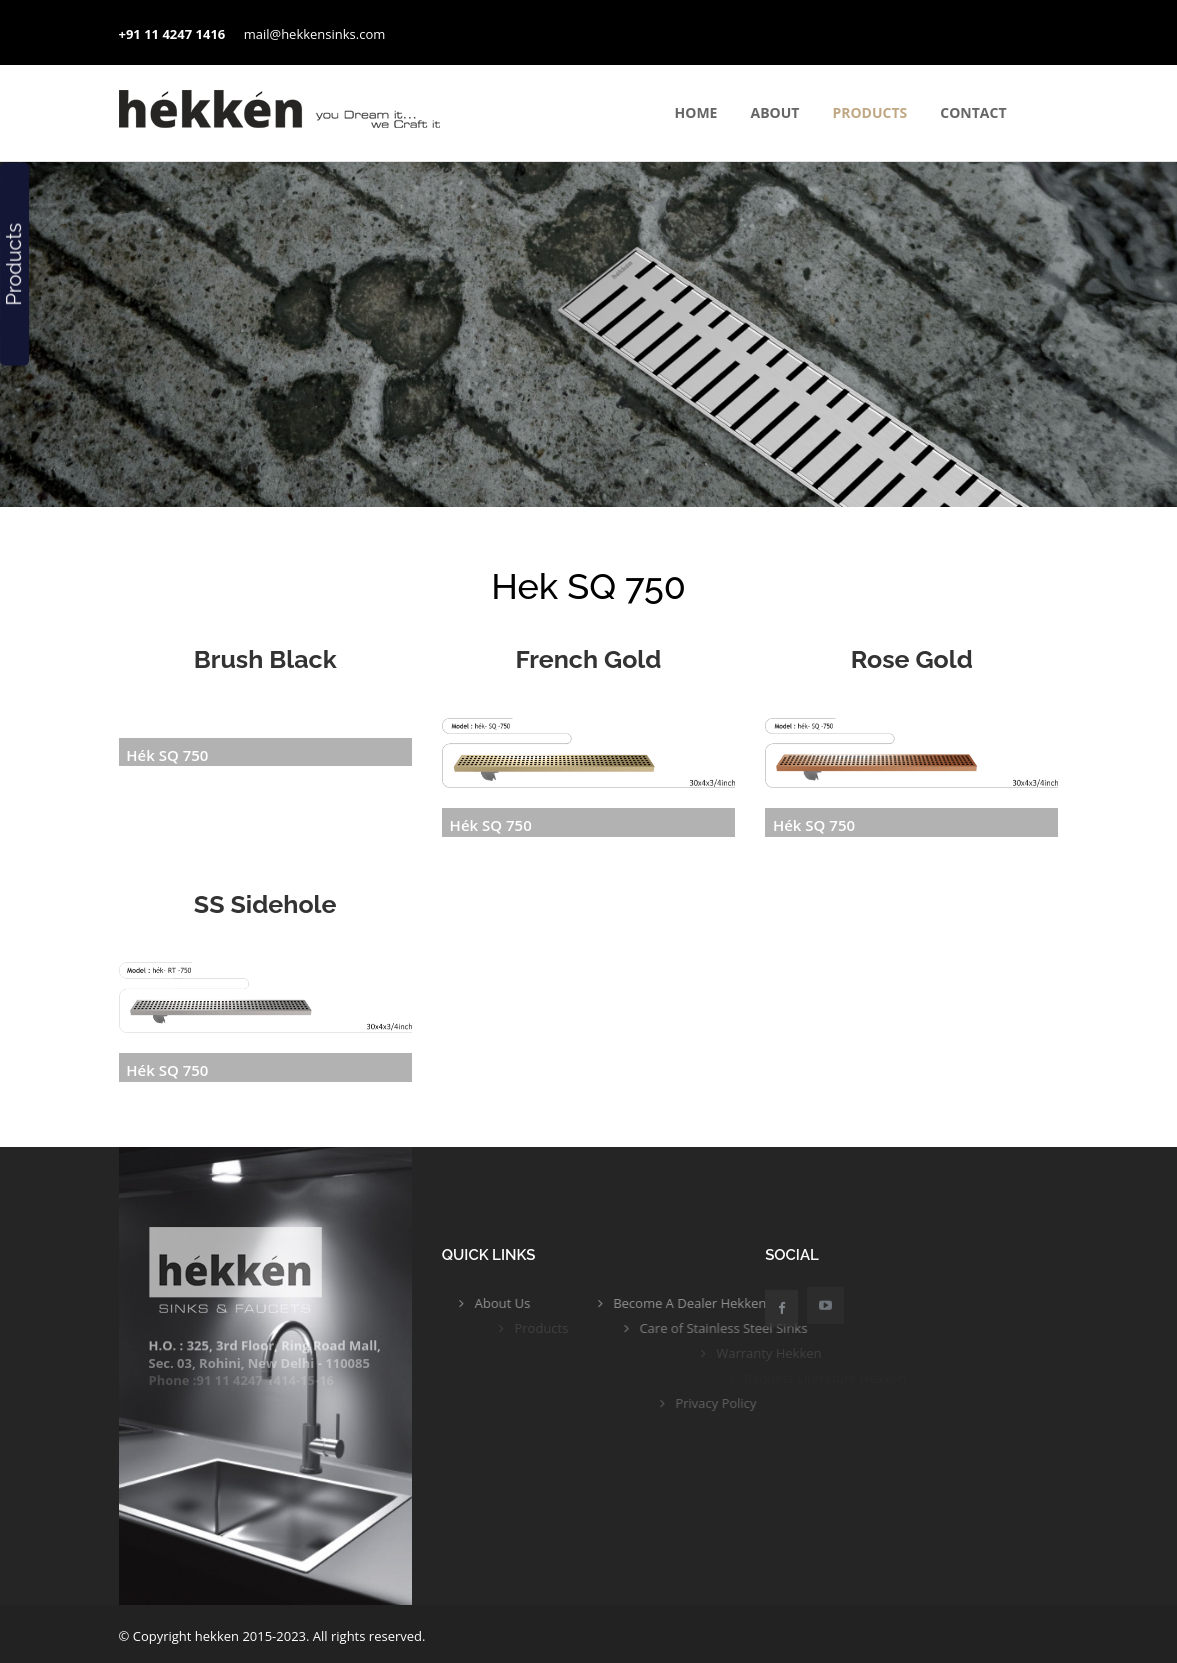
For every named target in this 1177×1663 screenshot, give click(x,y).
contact (973, 112)
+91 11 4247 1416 (172, 34)
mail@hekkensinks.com (315, 34)
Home (696, 112)
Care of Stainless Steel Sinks (779, 1328)
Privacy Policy (770, 1403)
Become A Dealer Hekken (731, 1303)
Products (869, 112)
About (774, 112)
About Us (514, 1303)
